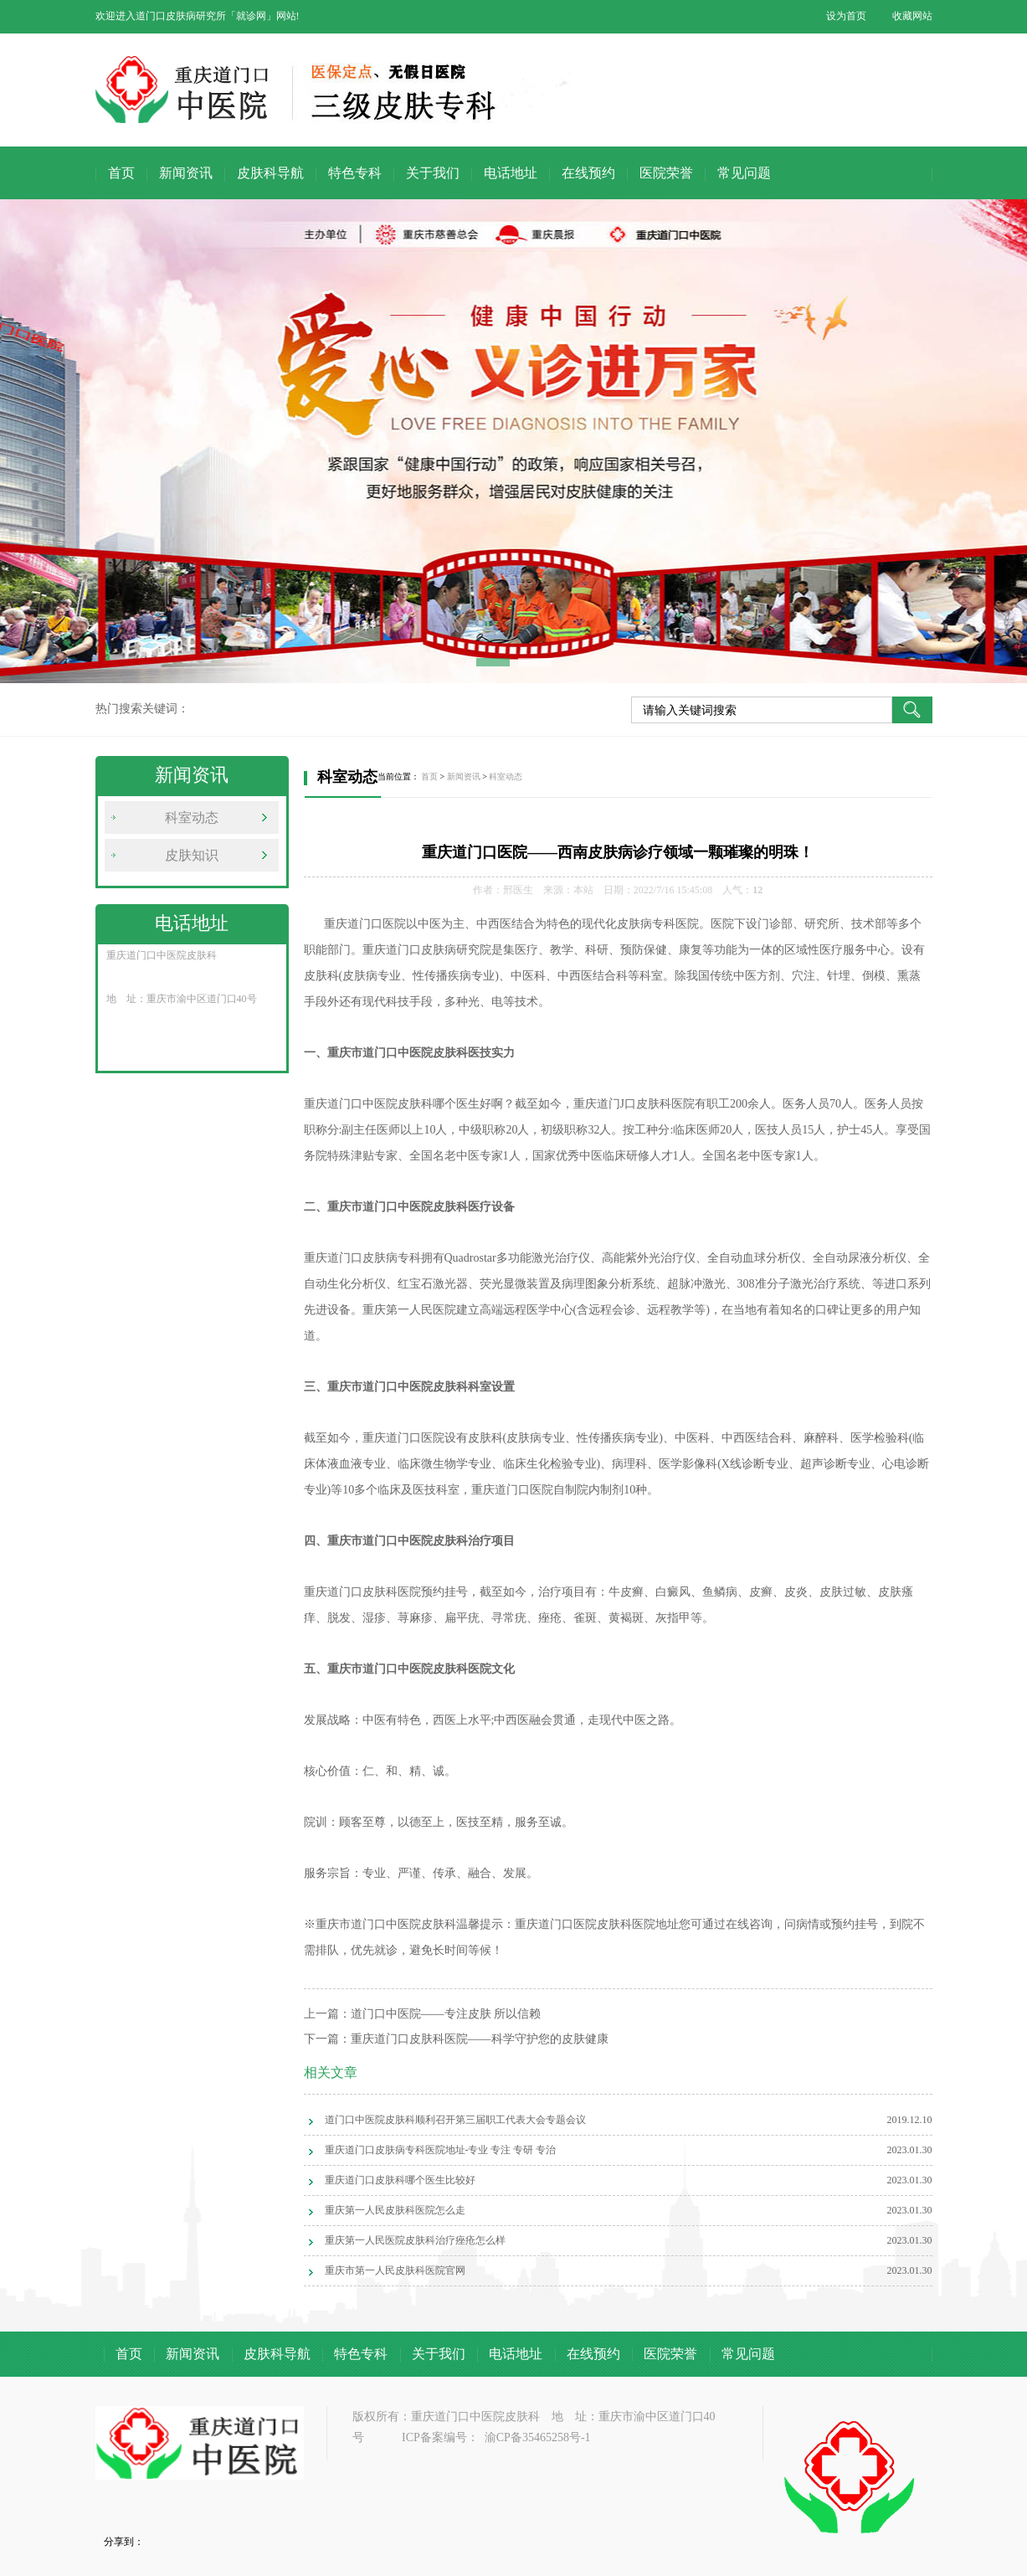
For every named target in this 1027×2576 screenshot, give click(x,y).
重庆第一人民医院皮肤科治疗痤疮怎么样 (415, 2240)
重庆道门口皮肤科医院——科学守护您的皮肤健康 (479, 2039)
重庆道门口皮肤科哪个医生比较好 (400, 2180)
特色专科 (355, 173)
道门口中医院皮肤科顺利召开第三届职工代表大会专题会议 (455, 2120)
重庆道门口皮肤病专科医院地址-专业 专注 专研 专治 (441, 2150)
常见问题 (744, 173)
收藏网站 (912, 16)
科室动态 (191, 817)
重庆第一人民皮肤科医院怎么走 (395, 2210)
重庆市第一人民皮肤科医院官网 (395, 2270)
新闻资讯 (186, 173)
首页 (121, 173)
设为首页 (846, 16)
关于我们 (433, 173)
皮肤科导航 (270, 173)
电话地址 (510, 173)
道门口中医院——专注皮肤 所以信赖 (446, 2014)
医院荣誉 (666, 173)
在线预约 (588, 173)
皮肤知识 (191, 855)
